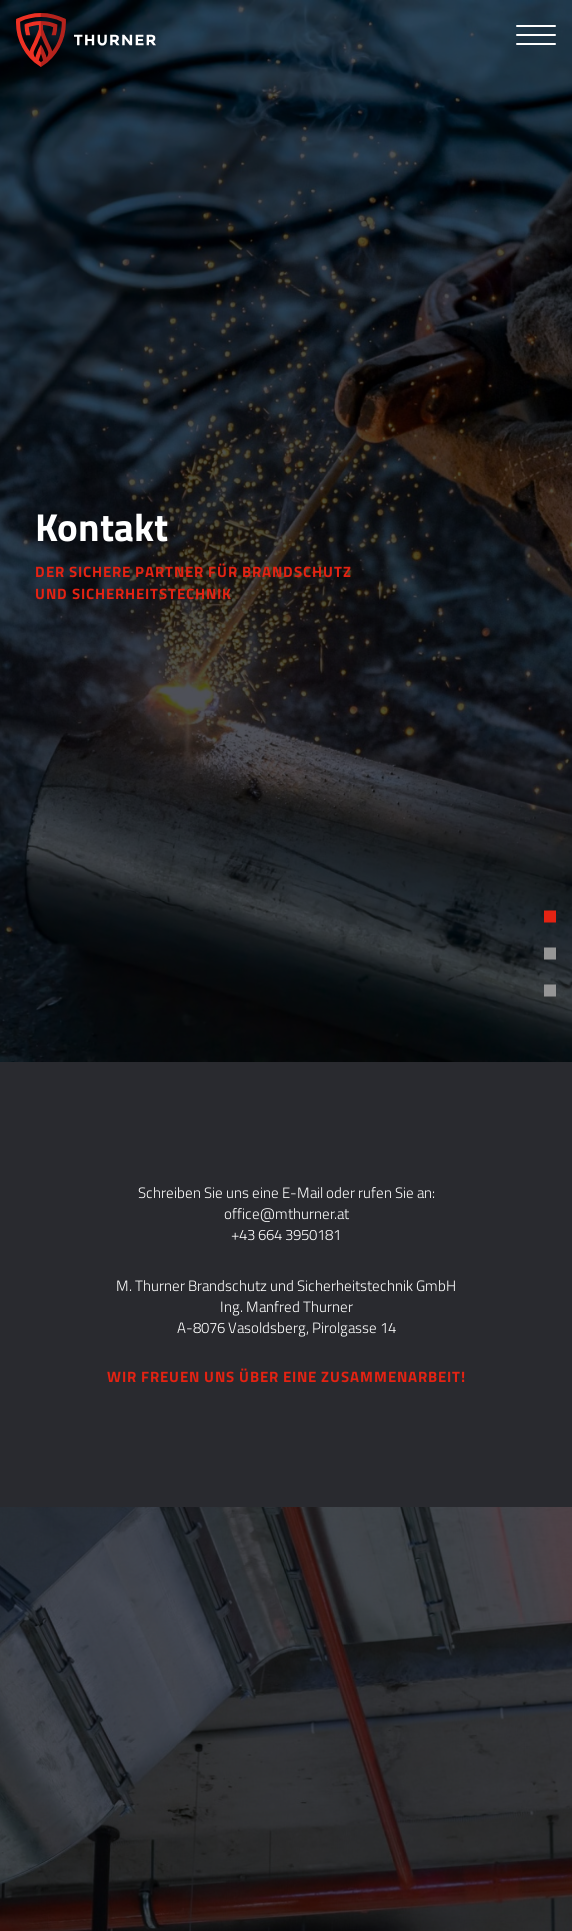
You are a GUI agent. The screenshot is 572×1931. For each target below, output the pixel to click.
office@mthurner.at (286, 1213)
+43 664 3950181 (286, 1234)
